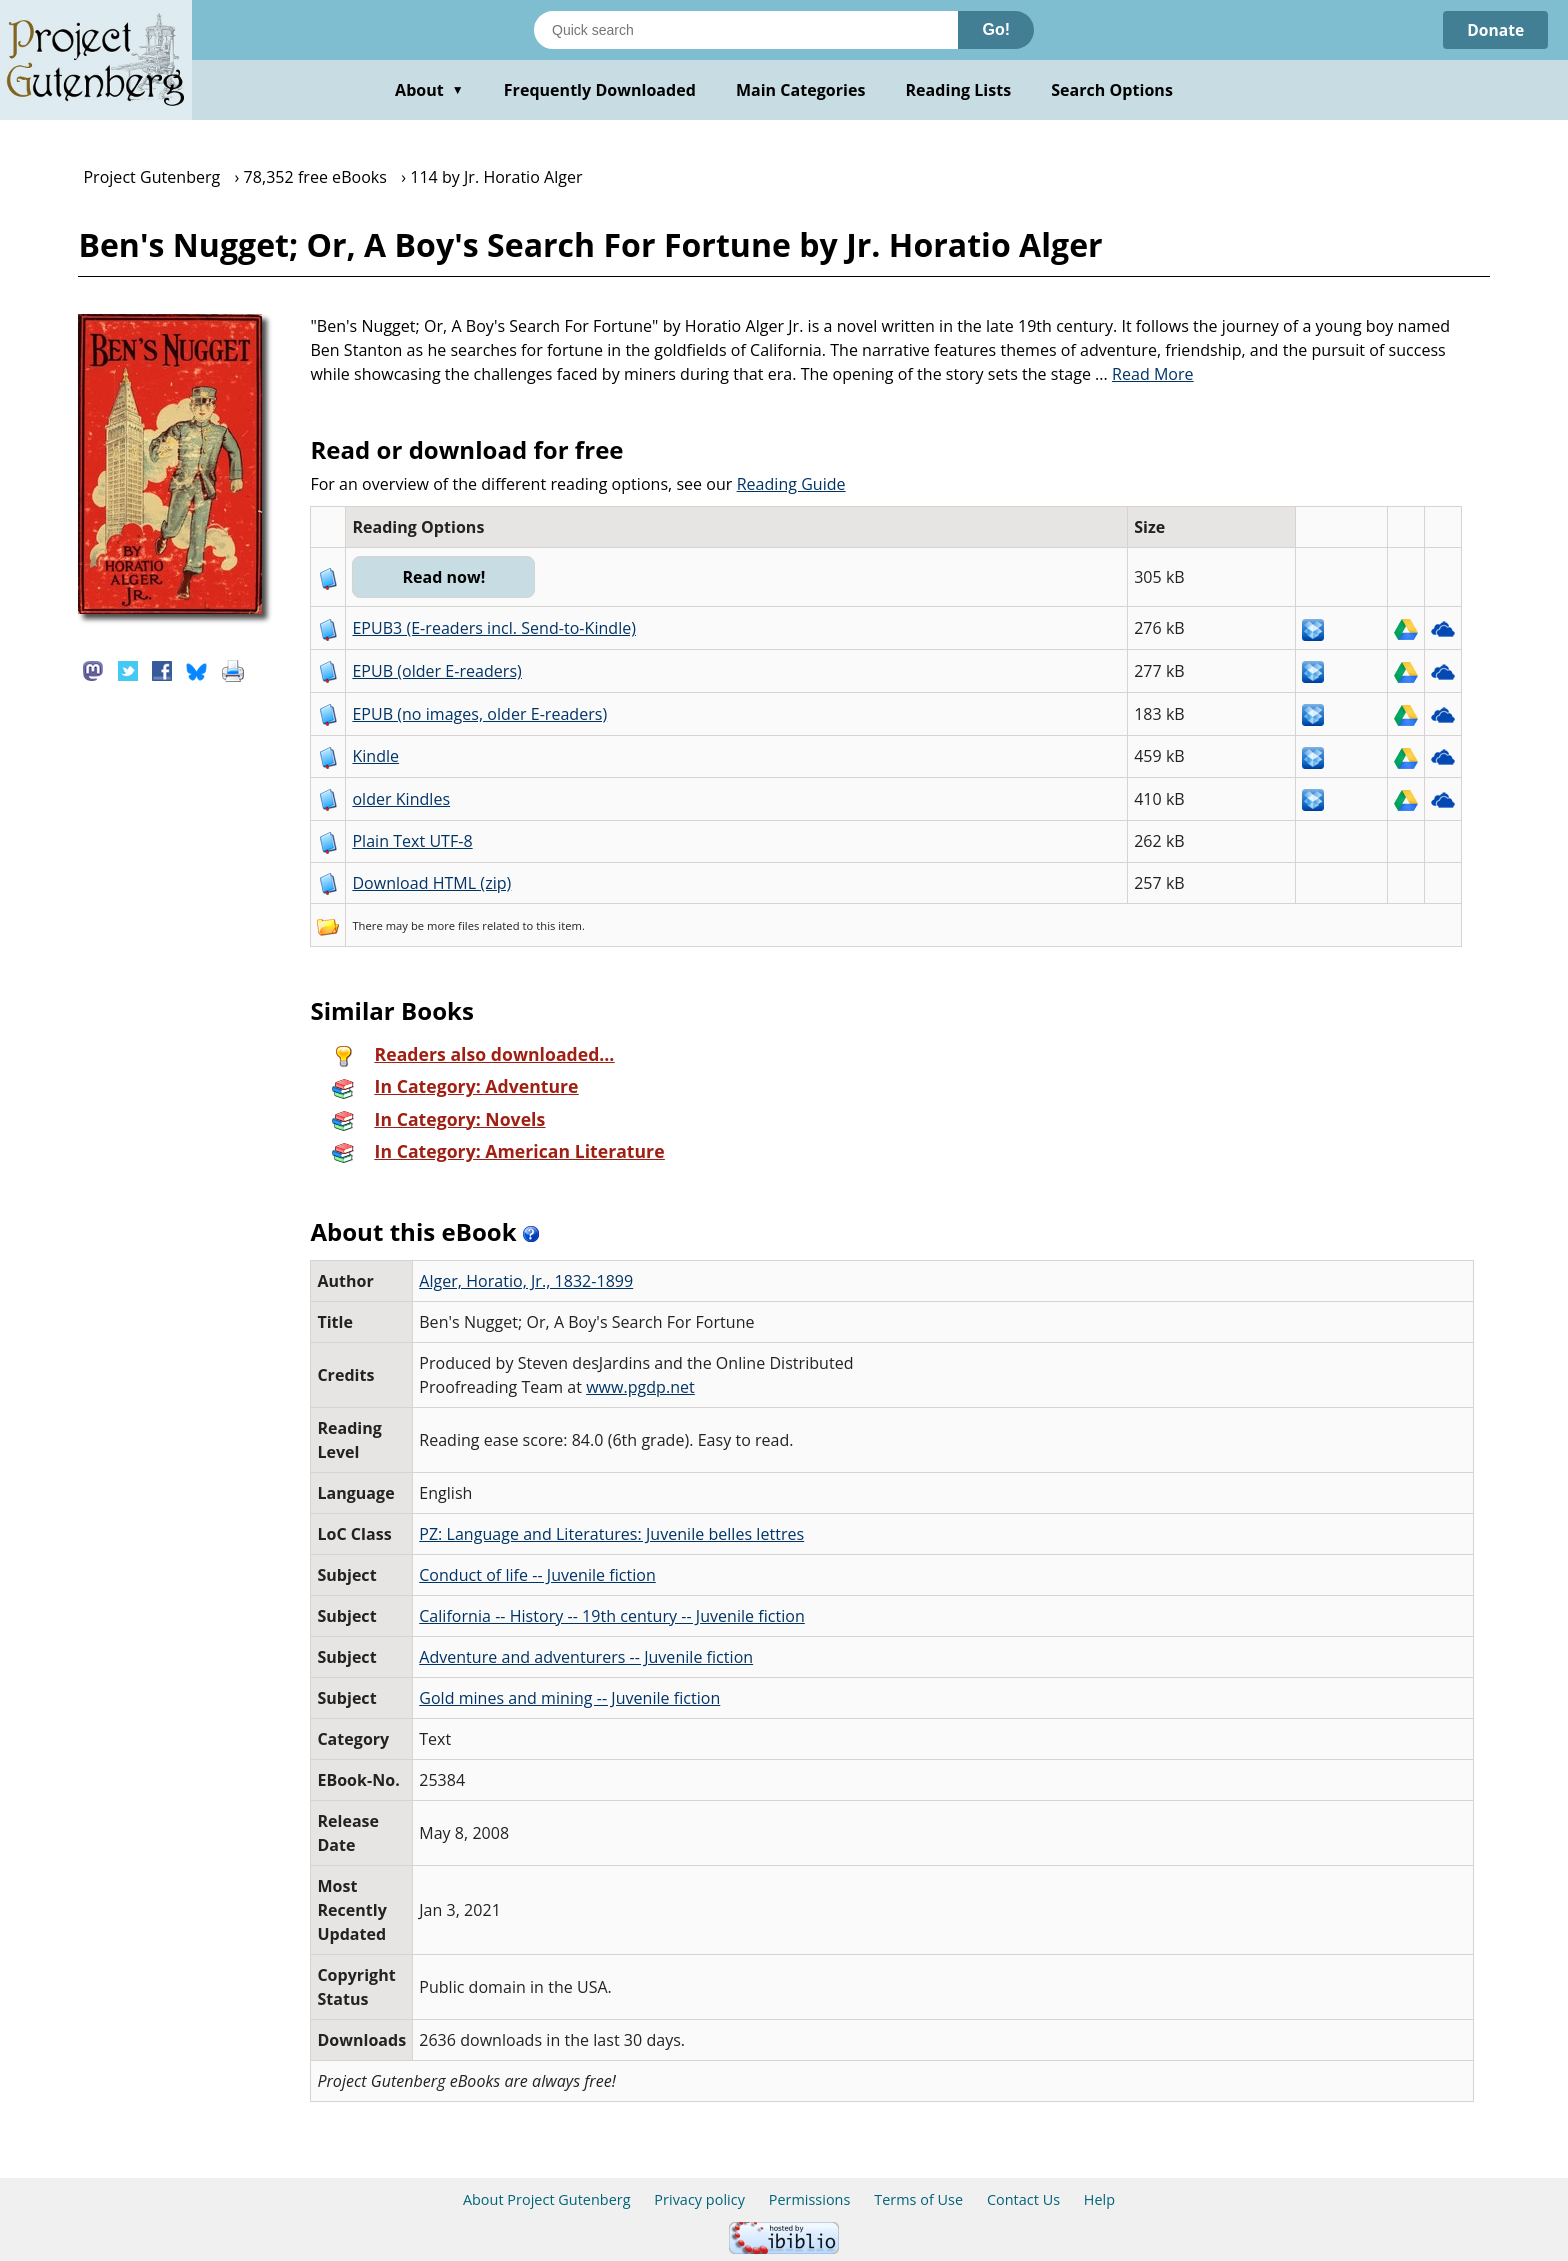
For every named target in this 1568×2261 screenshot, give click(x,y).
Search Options (1112, 90)
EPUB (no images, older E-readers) (479, 714)
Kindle (375, 756)
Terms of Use (918, 2199)
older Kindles (401, 799)
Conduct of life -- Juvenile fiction (537, 1575)
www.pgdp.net (640, 1387)
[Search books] (746, 30)
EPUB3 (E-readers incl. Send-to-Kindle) (494, 628)
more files (453, 925)
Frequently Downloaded (600, 90)
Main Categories (801, 90)
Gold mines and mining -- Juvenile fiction (569, 1698)
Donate (1494, 30)
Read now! (444, 577)
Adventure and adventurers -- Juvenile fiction (586, 1657)
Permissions (810, 2199)
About (429, 90)
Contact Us (1023, 2199)
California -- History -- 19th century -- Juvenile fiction (612, 1616)
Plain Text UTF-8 (412, 841)
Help (1099, 2199)
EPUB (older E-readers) (436, 671)
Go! (996, 29)
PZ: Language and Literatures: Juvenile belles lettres (611, 1534)
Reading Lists (959, 90)
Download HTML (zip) (431, 883)
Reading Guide (791, 484)
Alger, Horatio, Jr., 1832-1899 (526, 1281)
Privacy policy (699, 2199)
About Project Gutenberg (547, 2199)
